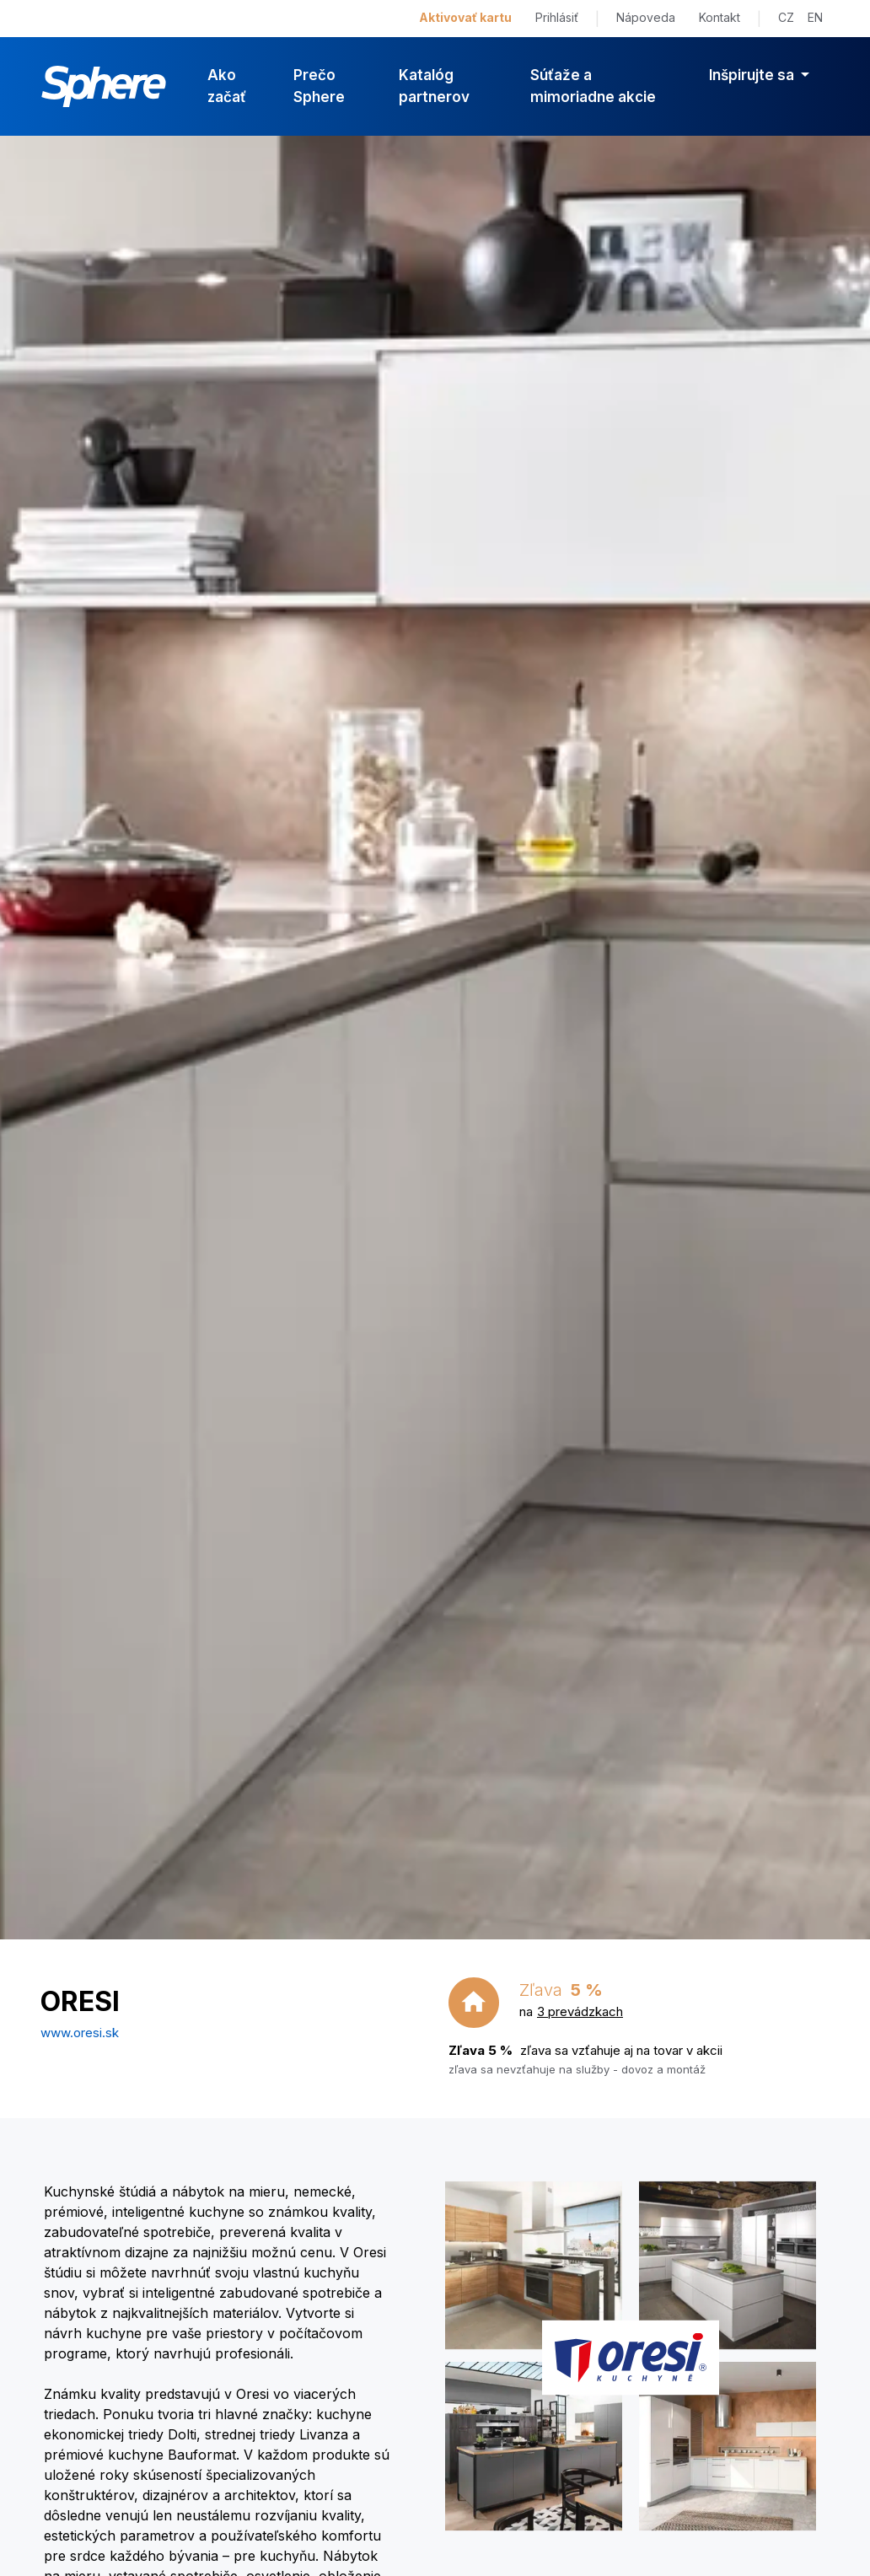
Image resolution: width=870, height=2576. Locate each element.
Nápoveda (645, 17)
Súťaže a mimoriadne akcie (593, 86)
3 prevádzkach (580, 2011)
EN (815, 17)
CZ (786, 17)
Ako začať (226, 86)
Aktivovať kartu (465, 17)
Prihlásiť (556, 17)
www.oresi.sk (79, 2033)
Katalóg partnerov (434, 86)
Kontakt (719, 17)
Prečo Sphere (319, 86)
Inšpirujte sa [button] (753, 75)
